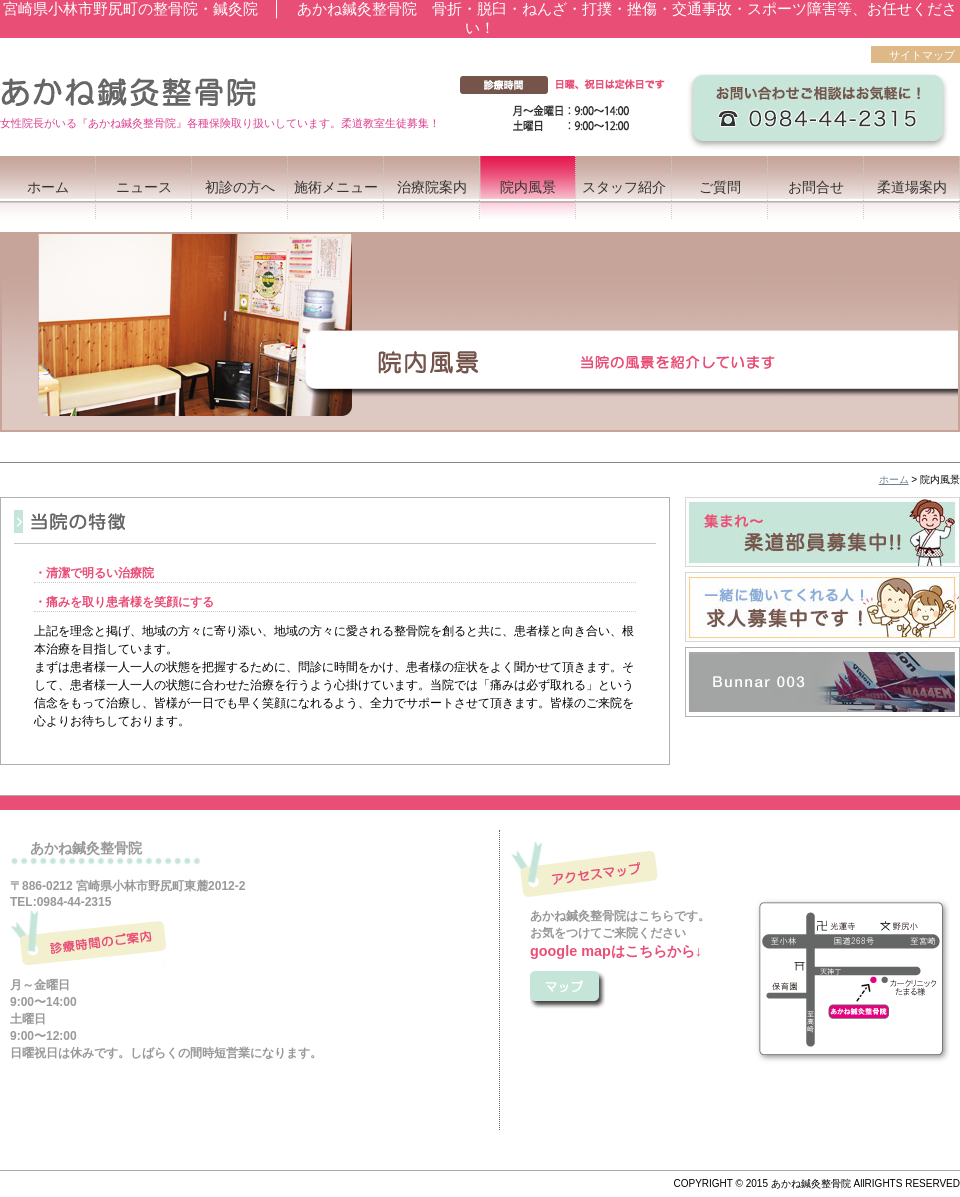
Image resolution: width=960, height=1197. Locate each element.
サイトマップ (922, 55)
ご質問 (720, 187)
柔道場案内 (912, 187)
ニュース (144, 187)
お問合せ (816, 187)
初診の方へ (240, 187)
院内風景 (528, 187)
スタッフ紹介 (624, 187)
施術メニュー (336, 187)
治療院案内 (432, 187)
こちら (567, 991)
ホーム (48, 187)
